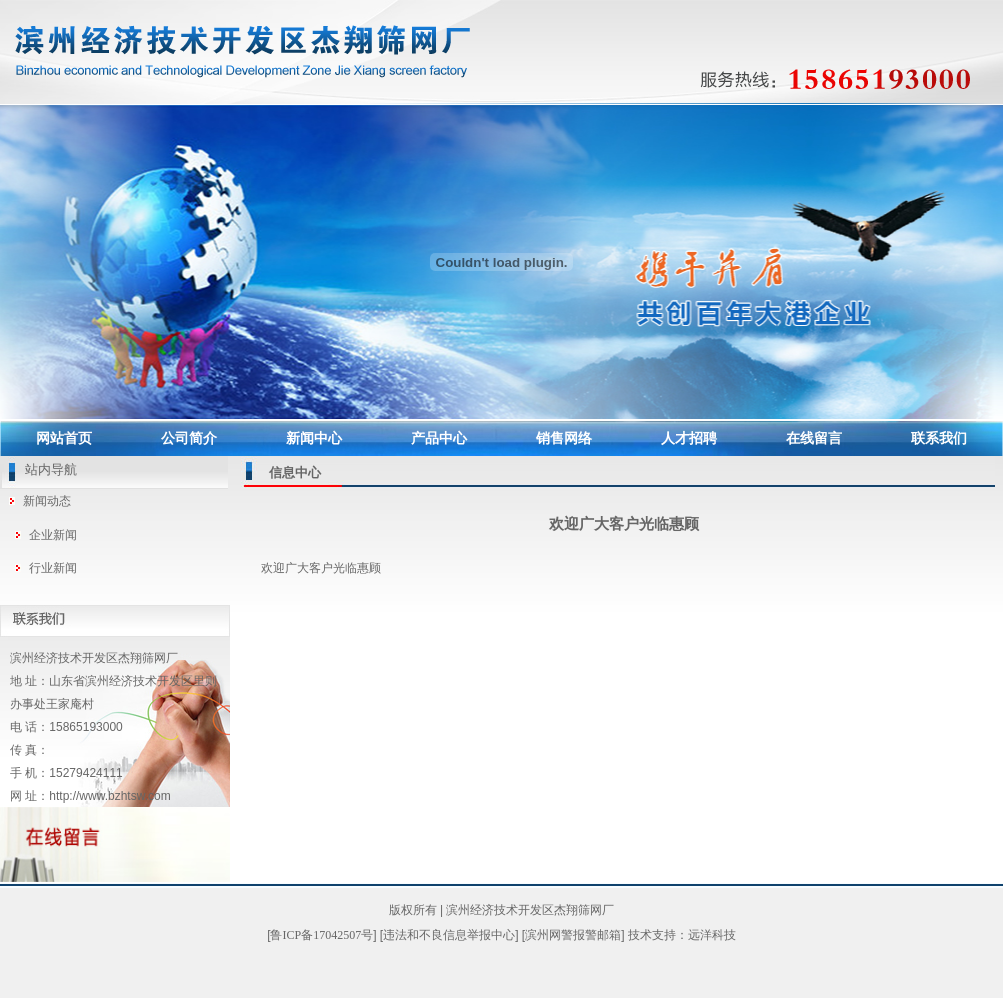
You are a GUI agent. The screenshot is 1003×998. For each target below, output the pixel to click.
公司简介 (189, 438)
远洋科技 (712, 935)
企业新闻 (53, 535)
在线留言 (814, 438)
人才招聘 (689, 438)
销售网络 (564, 438)
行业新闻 (53, 568)
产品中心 (439, 438)
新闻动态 (47, 501)
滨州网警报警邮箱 (573, 935)
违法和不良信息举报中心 (449, 935)
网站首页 (64, 438)
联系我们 (939, 438)
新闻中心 (314, 438)
